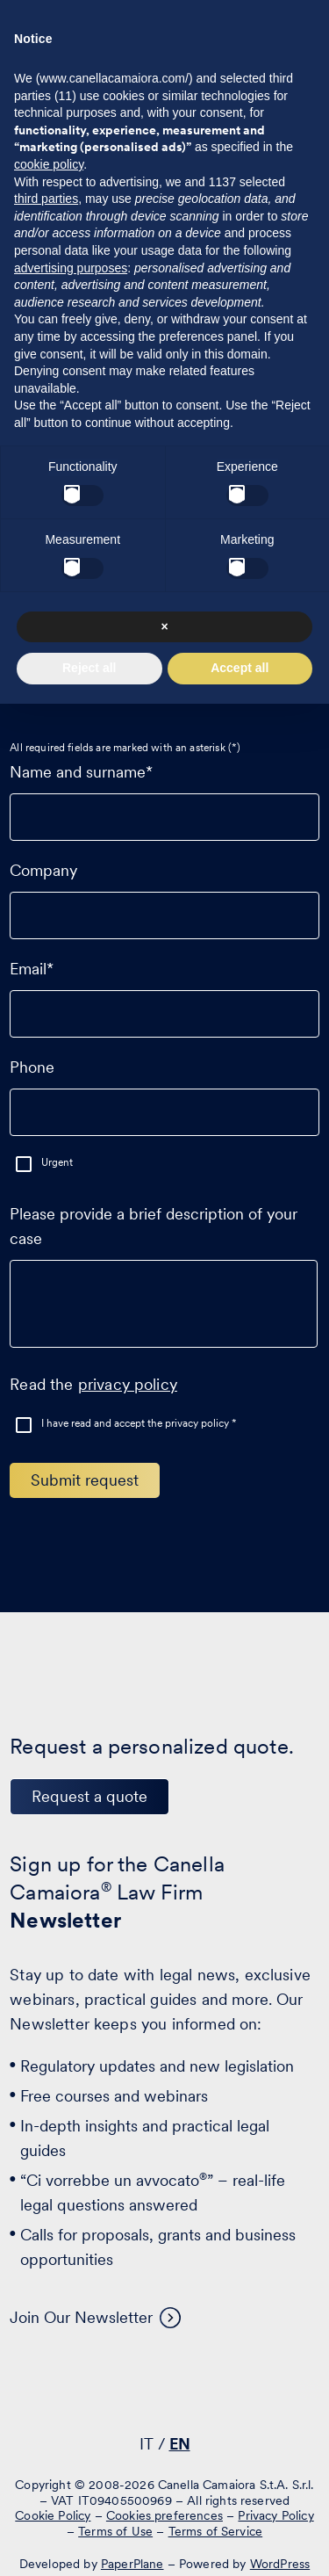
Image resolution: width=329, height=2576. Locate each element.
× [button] (164, 626)
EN (179, 2444)
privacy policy (127, 1384)
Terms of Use (115, 2531)
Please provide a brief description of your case (164, 1284)
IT (146, 2444)
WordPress (280, 2564)
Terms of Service (215, 2531)
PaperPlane (132, 2564)
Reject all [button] (89, 668)
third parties (46, 199)
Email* (164, 991)
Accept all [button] (239, 668)
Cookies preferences (164, 2515)
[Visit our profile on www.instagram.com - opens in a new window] (215, 2393)
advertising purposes (70, 268)
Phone (164, 1089)
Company (164, 892)
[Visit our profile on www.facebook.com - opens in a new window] (160, 2393)
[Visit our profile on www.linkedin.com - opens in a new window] (106, 2393)
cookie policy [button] (48, 164)
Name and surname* (164, 794)
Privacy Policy (275, 2515)
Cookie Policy (52, 2515)
